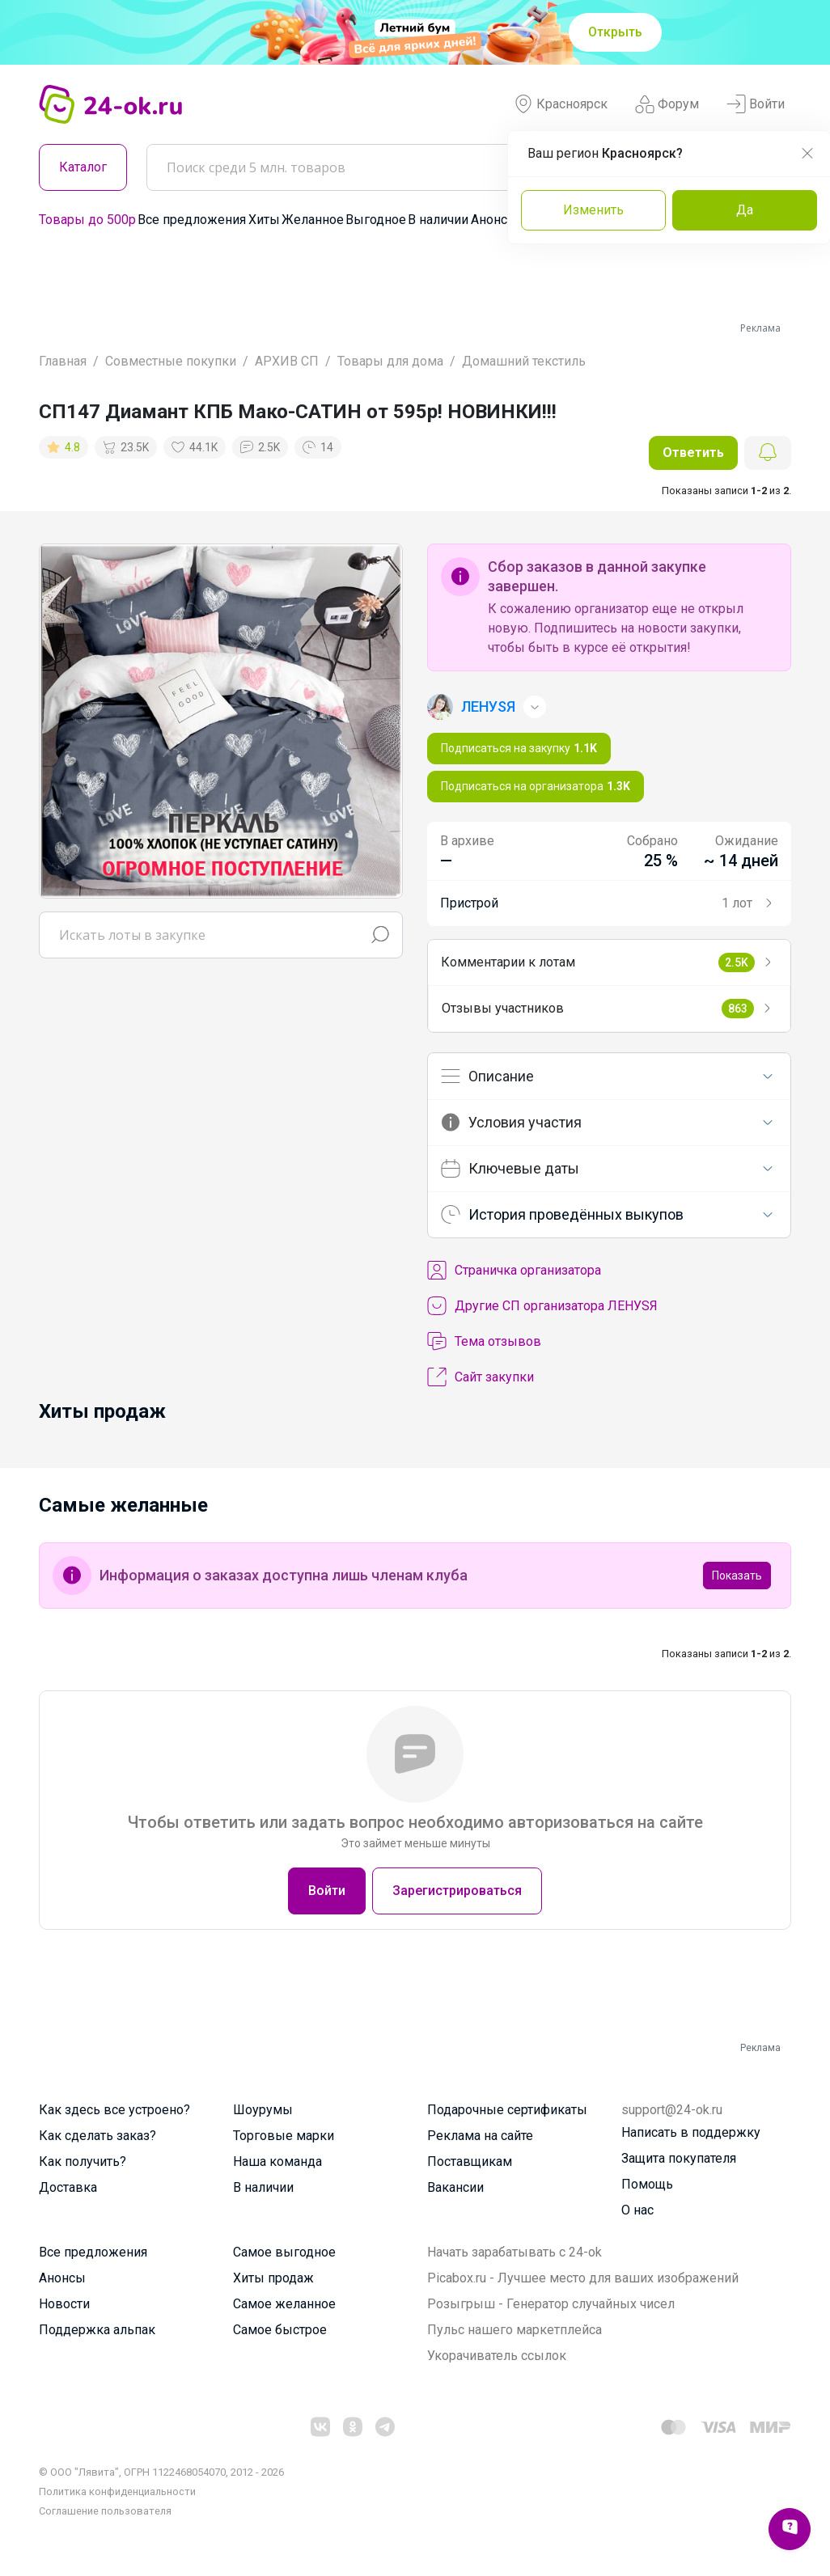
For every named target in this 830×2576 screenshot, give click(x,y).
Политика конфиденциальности (117, 2491)
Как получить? (82, 2161)
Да (744, 210)
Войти (755, 104)
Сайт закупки (480, 1377)
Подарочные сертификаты (507, 2109)
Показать (737, 1575)
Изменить (593, 210)
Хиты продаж (273, 2278)
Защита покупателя (678, 2158)
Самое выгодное (284, 2252)
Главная (63, 361)
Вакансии (455, 2187)
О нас (637, 2210)
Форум (667, 104)
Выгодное (375, 219)
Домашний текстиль (524, 361)
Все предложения (192, 219)
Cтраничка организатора (514, 1270)
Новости (64, 2304)
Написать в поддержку (690, 2132)
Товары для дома (390, 361)
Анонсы (494, 219)
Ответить (693, 452)
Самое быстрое (280, 2329)
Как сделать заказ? (97, 2135)
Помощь (647, 2184)
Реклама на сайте (480, 2135)
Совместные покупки (170, 361)
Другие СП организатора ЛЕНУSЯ (542, 1306)
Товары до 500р (87, 219)
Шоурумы (263, 2109)
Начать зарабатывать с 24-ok (514, 2252)
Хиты (264, 219)
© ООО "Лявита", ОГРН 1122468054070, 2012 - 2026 (161, 2472)
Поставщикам (469, 2161)
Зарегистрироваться (457, 1890)
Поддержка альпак (97, 2329)
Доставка (68, 2187)
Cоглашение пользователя (105, 2511)
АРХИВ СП (287, 361)
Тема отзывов (484, 1341)
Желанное (313, 219)
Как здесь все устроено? (114, 2109)
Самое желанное (284, 2304)
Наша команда (277, 2161)
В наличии (438, 219)
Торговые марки (283, 2135)
